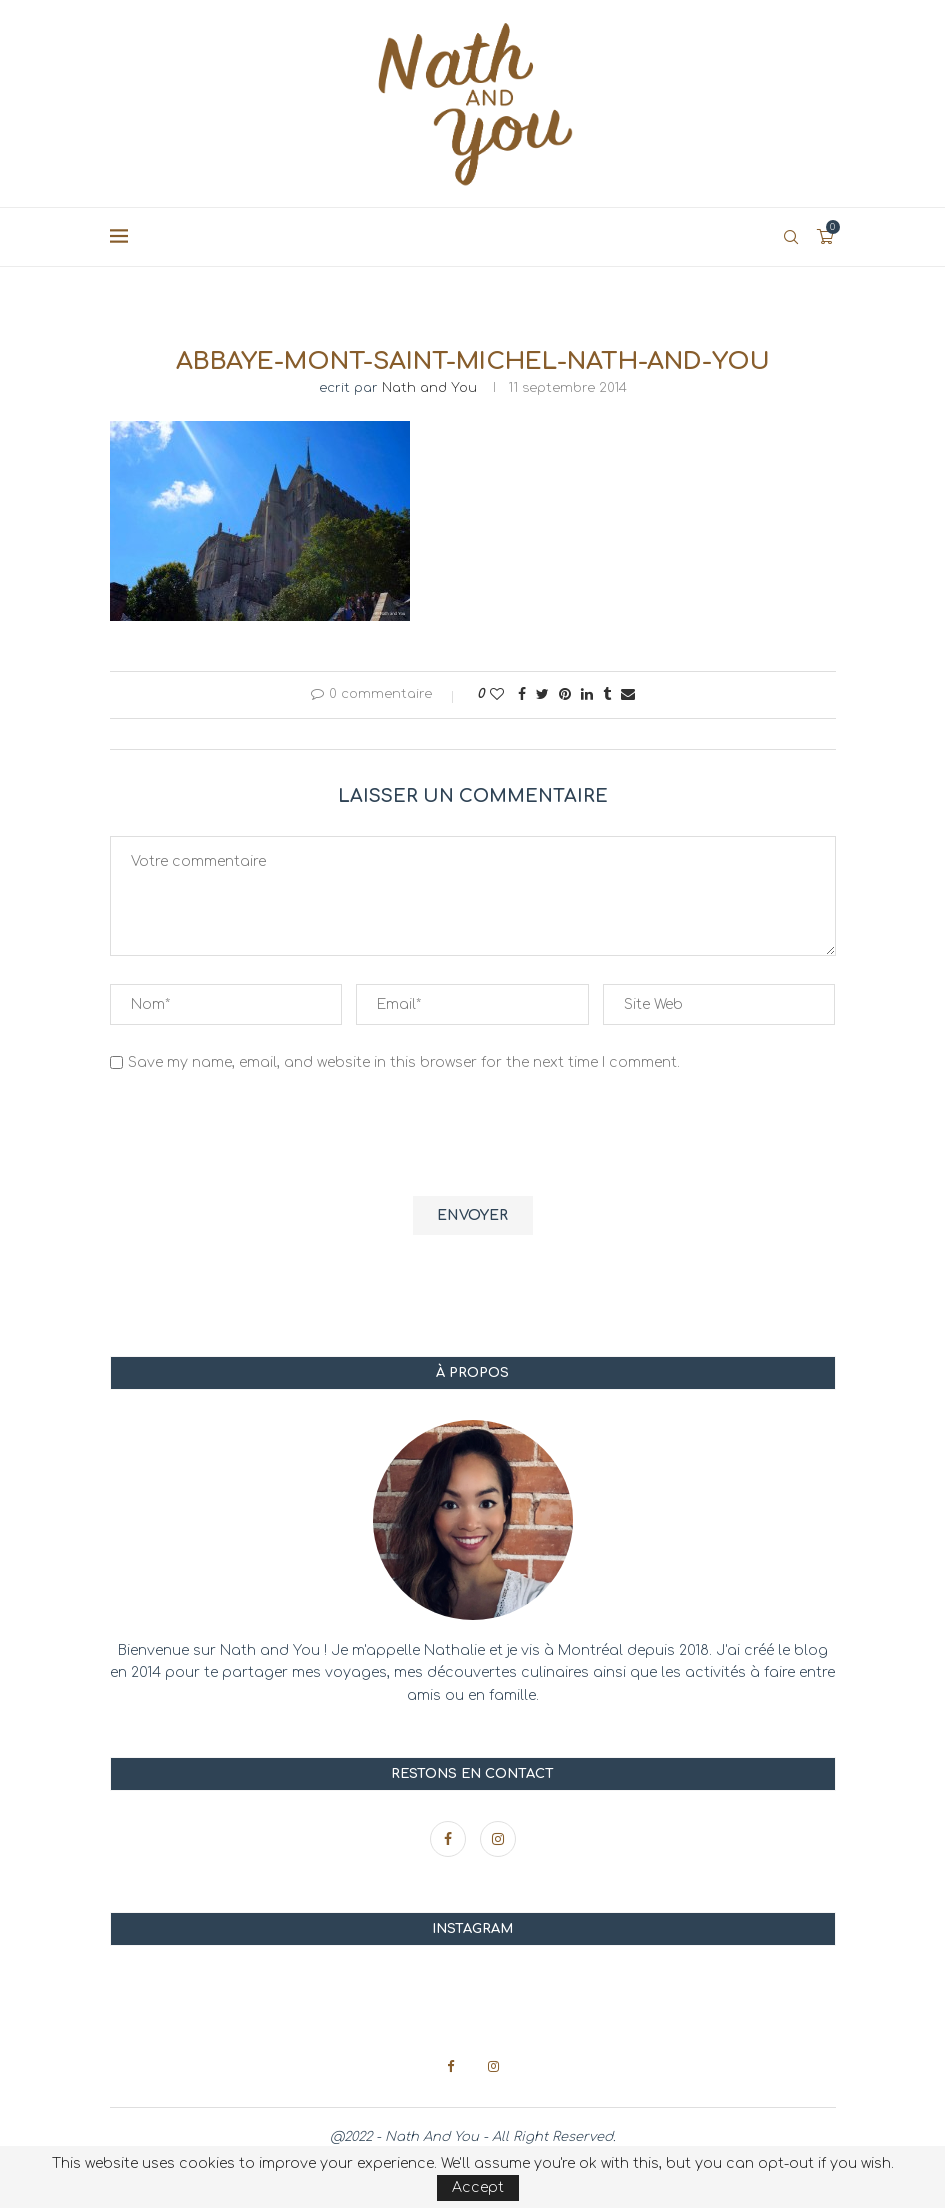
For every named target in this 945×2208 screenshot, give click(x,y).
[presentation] (262, 1137)
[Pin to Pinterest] (565, 694)
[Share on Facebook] (522, 694)
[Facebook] (450, 1839)
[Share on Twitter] (542, 694)
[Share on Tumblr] (607, 694)
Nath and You (429, 388)
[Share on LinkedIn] (587, 694)
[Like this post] (497, 694)
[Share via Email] (628, 694)
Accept (478, 2187)
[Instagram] (498, 1839)
